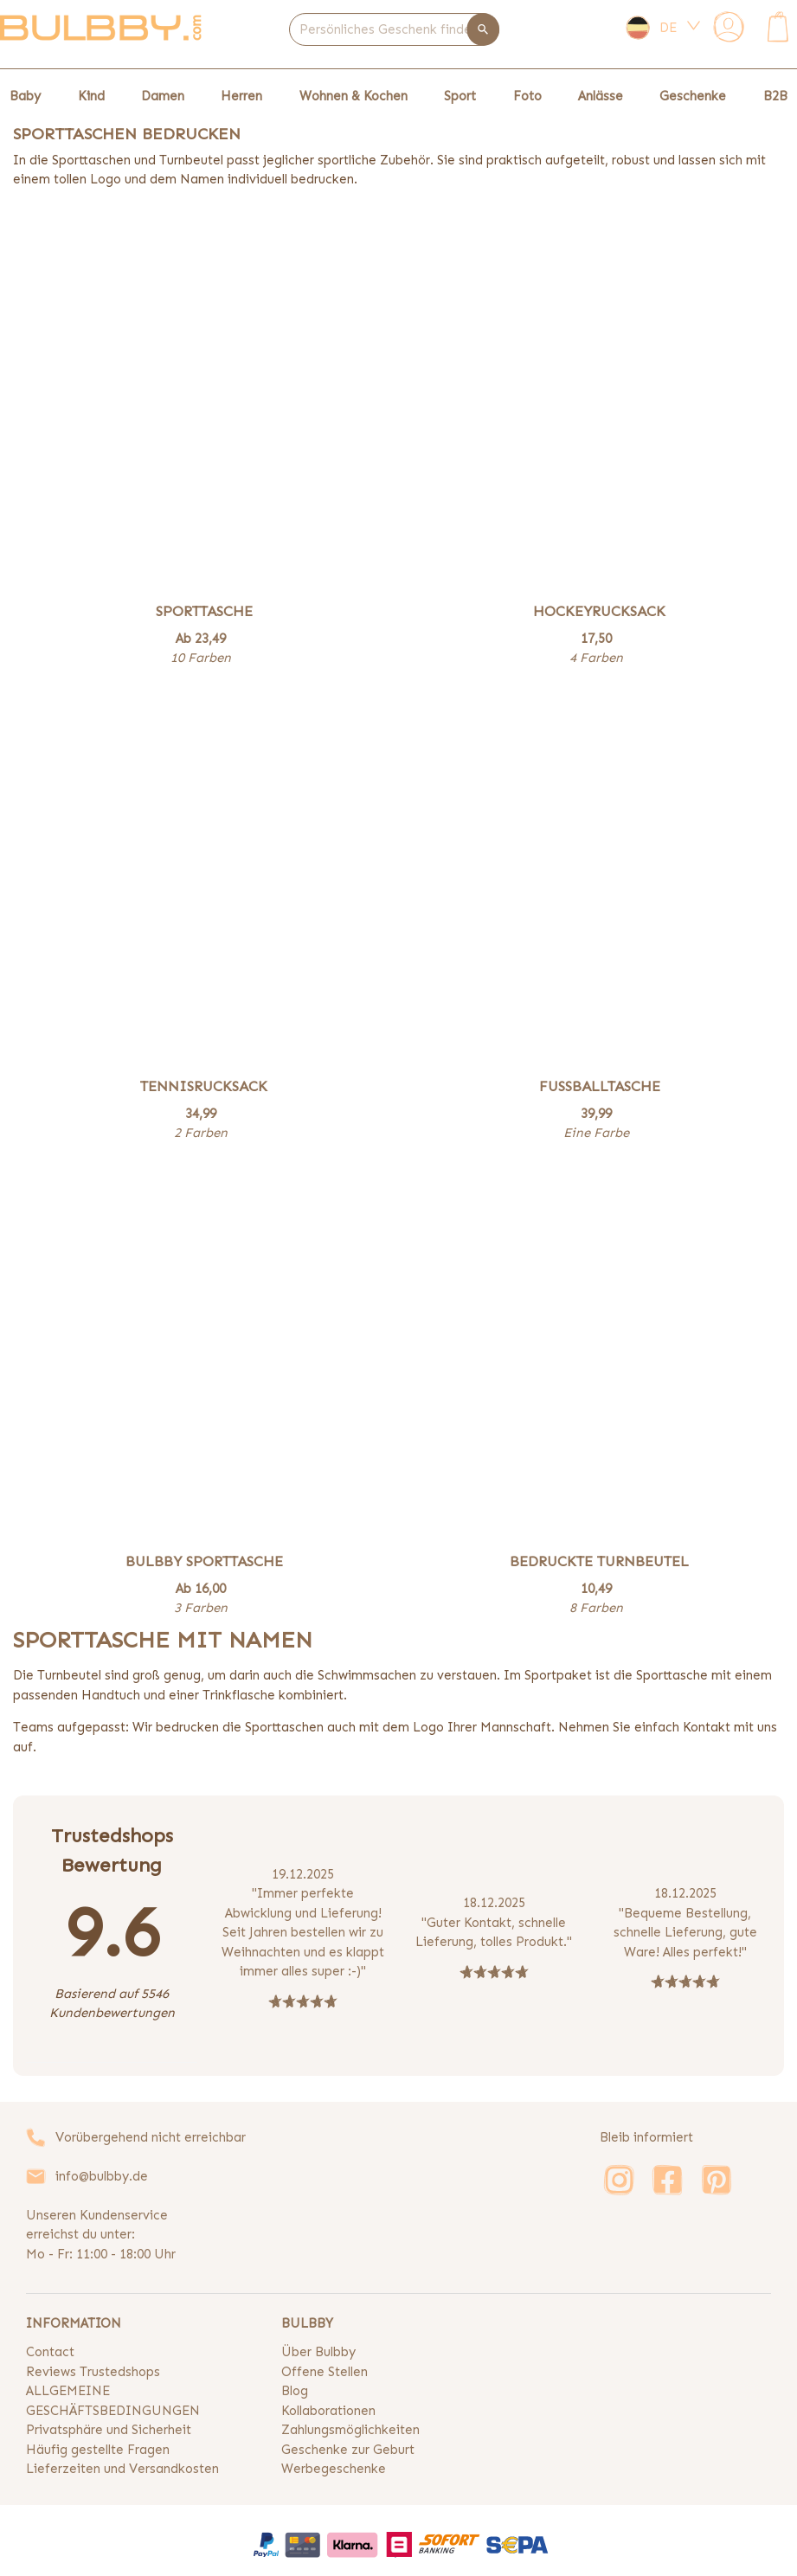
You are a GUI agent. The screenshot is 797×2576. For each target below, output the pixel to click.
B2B (775, 96)
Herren (241, 96)
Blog (294, 2391)
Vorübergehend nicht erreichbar (150, 2137)
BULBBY (307, 2323)
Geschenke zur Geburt (348, 2449)
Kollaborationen (328, 2411)
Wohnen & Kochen (353, 96)
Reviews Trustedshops (93, 2372)
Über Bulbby (318, 2352)
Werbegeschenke (333, 2468)
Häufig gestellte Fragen (98, 2449)
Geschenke (692, 96)
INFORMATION (73, 2323)
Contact (50, 2352)
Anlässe (600, 96)
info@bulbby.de (101, 2176)
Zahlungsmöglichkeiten (350, 2430)
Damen (162, 96)
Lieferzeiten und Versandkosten (122, 2468)
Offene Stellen (324, 2372)
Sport (460, 96)
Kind (91, 96)
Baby (25, 96)
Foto (527, 96)
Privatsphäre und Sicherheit (108, 2430)
